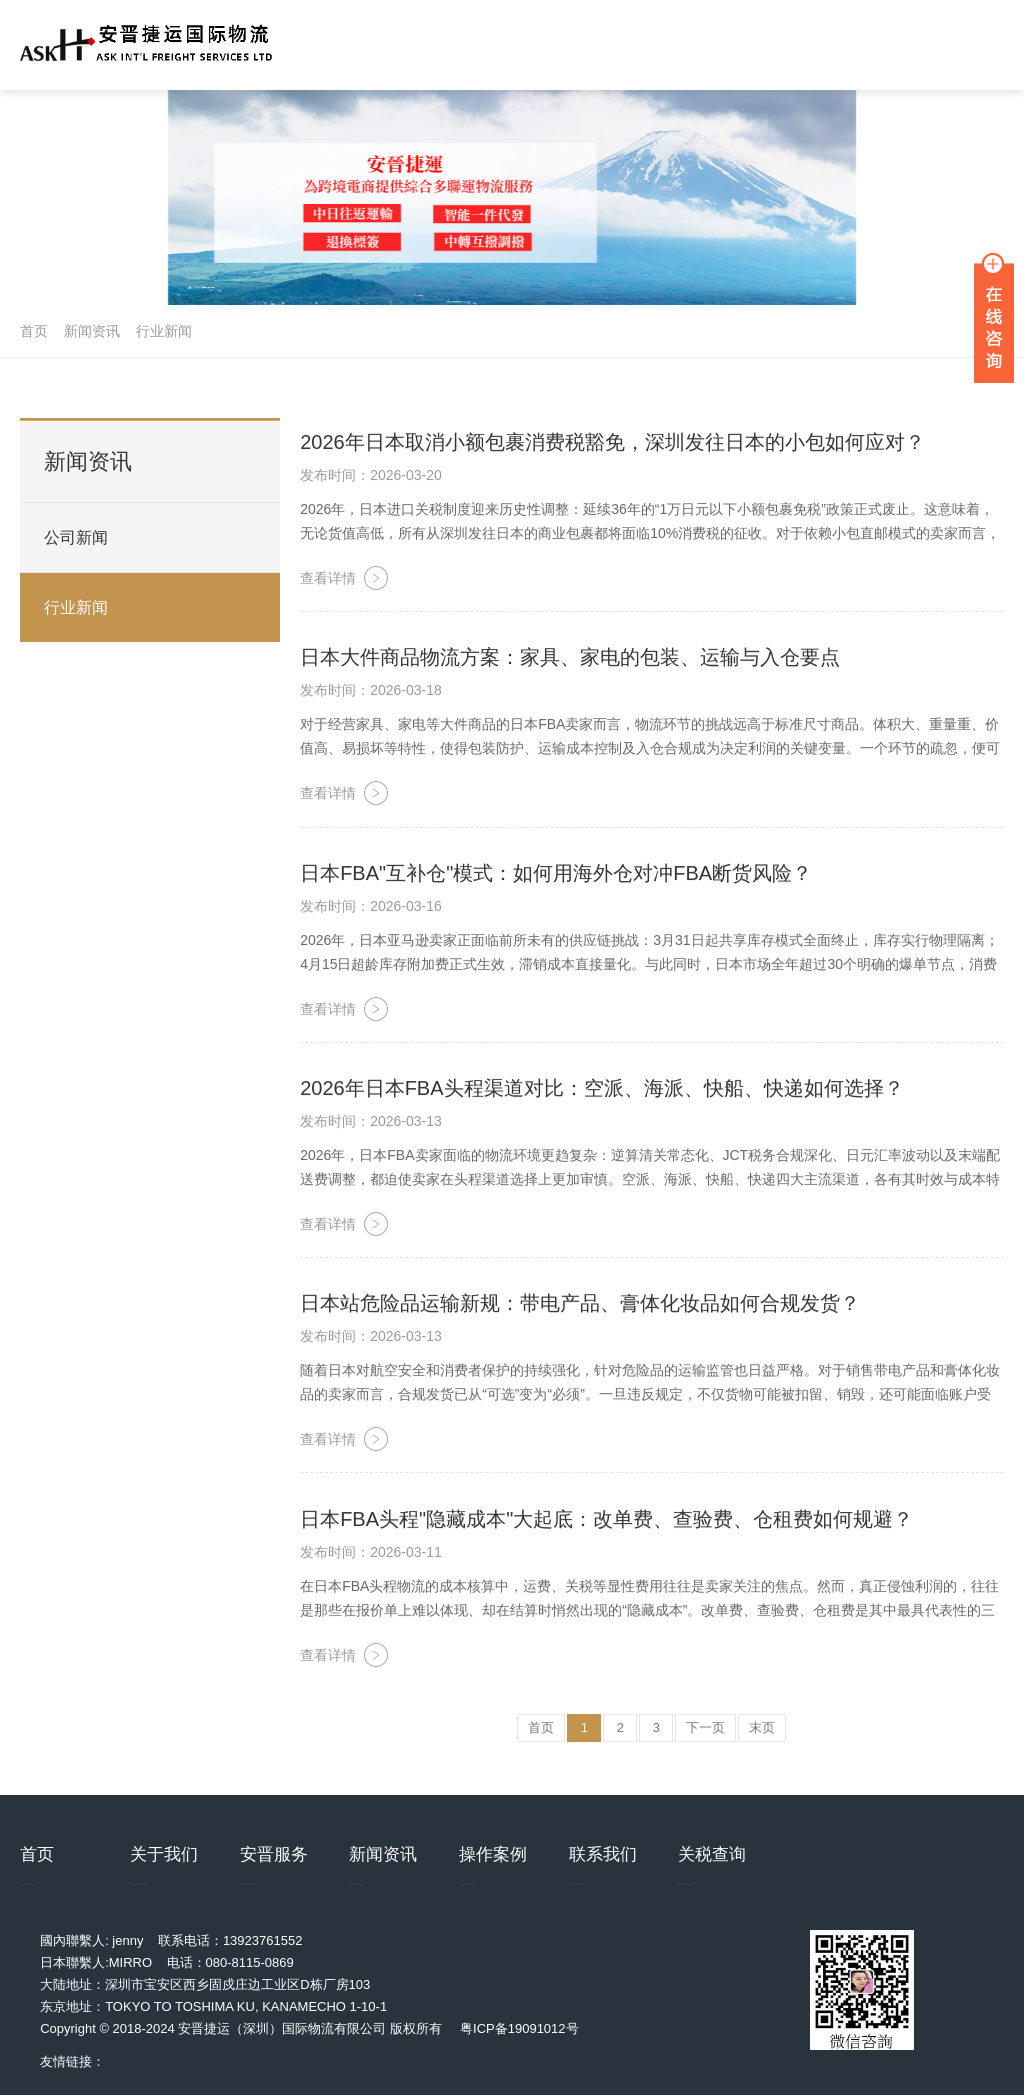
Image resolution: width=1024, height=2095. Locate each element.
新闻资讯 (92, 331)
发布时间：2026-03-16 (371, 908)
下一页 (705, 1729)
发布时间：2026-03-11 (371, 1554)
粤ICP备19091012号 (519, 2028)
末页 (762, 1729)
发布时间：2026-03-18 (371, 693)
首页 (34, 331)
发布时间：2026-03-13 (371, 1123)
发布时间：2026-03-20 (371, 477)
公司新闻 (76, 537)
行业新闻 (164, 331)
